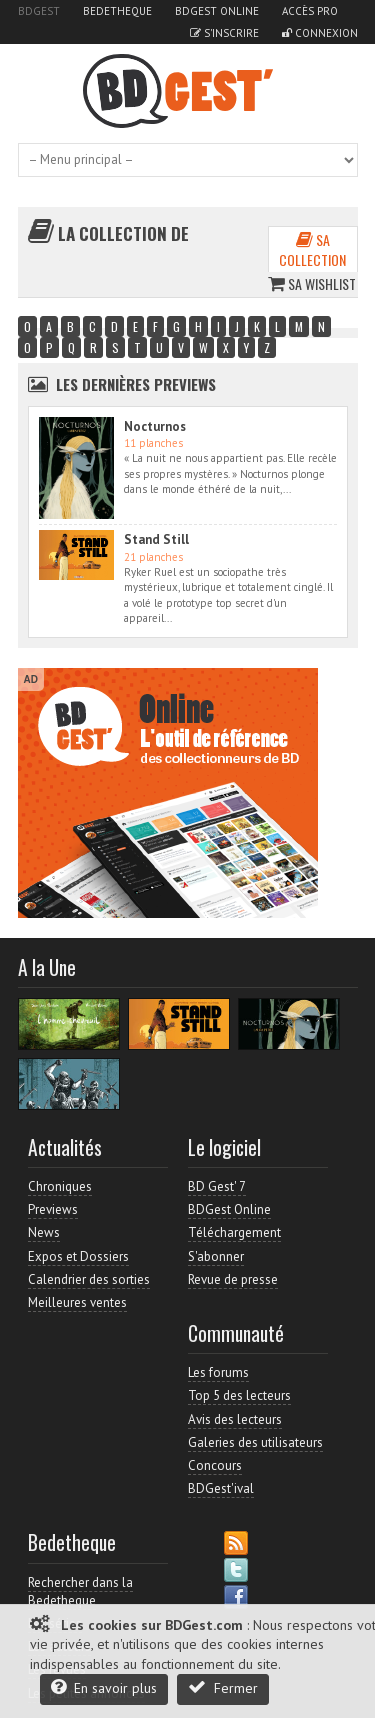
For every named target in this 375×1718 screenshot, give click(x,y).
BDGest (39, 11)
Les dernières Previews (136, 384)
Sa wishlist (312, 283)
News (44, 1232)
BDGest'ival (221, 1488)
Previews (53, 1209)
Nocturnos (155, 426)
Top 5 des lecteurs (239, 1395)
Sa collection (312, 249)
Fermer (223, 1687)
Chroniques (60, 1186)
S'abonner (216, 1256)
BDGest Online (217, 11)
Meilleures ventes (77, 1302)
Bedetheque (117, 11)
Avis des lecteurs (235, 1419)
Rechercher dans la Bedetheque (80, 1591)
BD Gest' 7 (217, 1186)
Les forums (218, 1372)
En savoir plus (104, 1687)
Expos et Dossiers (78, 1256)
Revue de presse (233, 1279)
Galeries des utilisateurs (255, 1442)
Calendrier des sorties (89, 1279)
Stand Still (156, 539)
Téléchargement (234, 1232)
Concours (215, 1465)
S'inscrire (224, 33)
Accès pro (310, 11)
